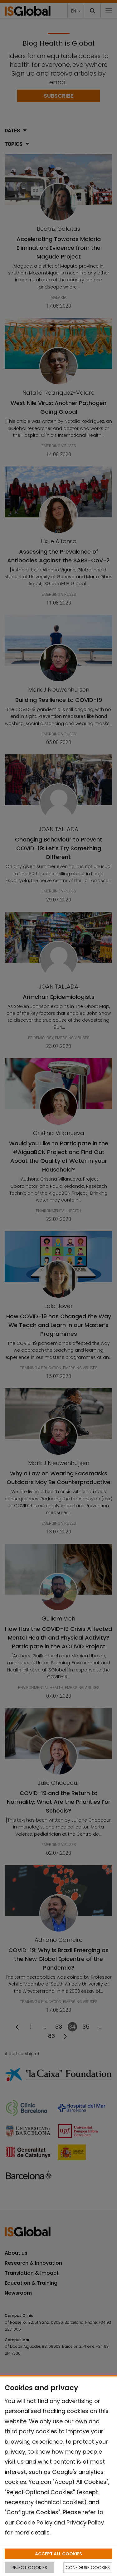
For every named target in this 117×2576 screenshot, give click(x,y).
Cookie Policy (34, 2522)
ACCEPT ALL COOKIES (58, 2554)
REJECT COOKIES (29, 2567)
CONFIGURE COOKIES (88, 2567)
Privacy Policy (85, 2522)
